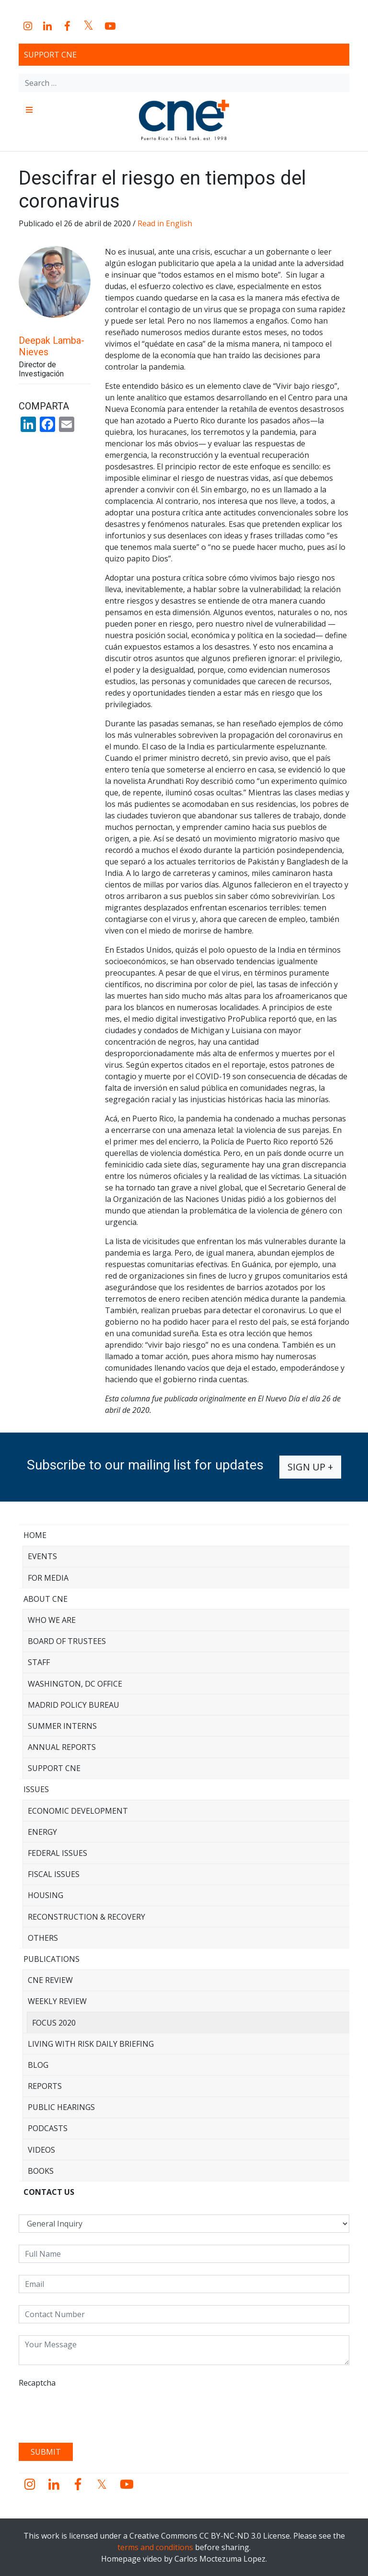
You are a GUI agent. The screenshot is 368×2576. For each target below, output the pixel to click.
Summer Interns (62, 1726)
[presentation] (91, 2412)
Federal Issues (57, 1853)
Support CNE (50, 54)
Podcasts (48, 2128)
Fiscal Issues (54, 1874)
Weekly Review (57, 2001)
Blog (38, 2065)
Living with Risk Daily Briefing (91, 2044)
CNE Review (50, 1980)
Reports (45, 2086)
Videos (41, 2150)
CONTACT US (48, 2192)
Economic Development (78, 1811)
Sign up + (310, 1466)
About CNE (45, 1599)
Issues (36, 1789)
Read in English (165, 223)
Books (41, 2171)
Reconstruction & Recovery (86, 1917)
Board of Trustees (67, 1641)
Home (34, 1535)
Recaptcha (37, 2383)
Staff (39, 1662)
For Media (48, 1578)
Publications (51, 1959)
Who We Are (52, 1620)
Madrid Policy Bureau (73, 1705)
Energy (42, 1832)
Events (42, 1556)
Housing (45, 1895)
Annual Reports (62, 1747)
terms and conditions (155, 2547)
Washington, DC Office (75, 1683)
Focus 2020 (54, 2022)
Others (43, 1938)
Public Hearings (61, 2107)
